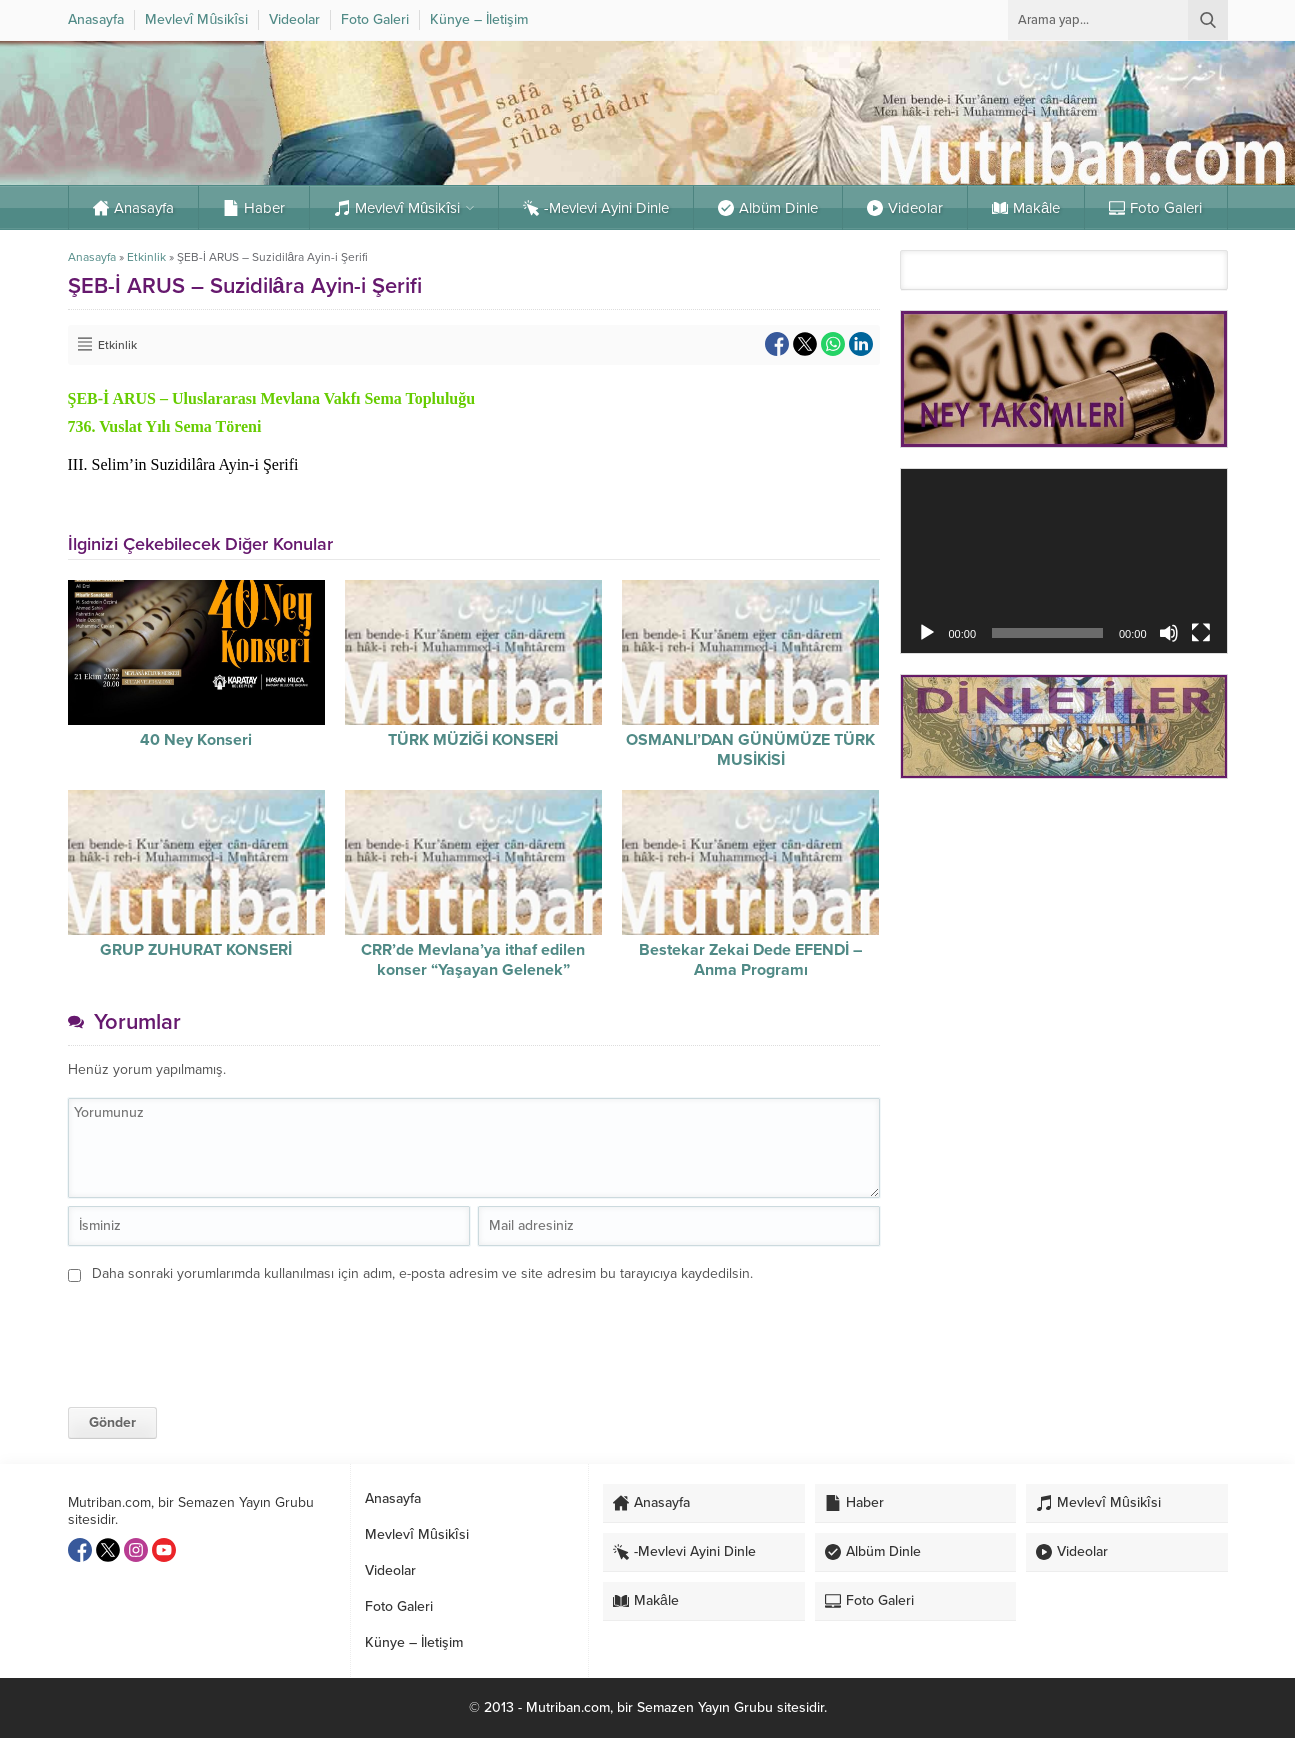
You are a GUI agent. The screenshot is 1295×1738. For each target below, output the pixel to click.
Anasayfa (92, 257)
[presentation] (205, 1329)
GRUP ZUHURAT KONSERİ (196, 950)
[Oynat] (927, 633)
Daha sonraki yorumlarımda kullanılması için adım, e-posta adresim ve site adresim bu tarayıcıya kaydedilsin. (422, 1273)
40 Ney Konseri (196, 740)
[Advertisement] (1064, 936)
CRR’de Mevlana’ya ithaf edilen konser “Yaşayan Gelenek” (473, 960)
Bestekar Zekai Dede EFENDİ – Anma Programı (750, 960)
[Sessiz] (1169, 633)
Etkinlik (146, 257)
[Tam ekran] (1201, 633)
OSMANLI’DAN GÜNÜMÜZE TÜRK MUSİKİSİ (750, 750)
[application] (1064, 560)
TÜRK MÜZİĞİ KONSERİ (473, 740)
